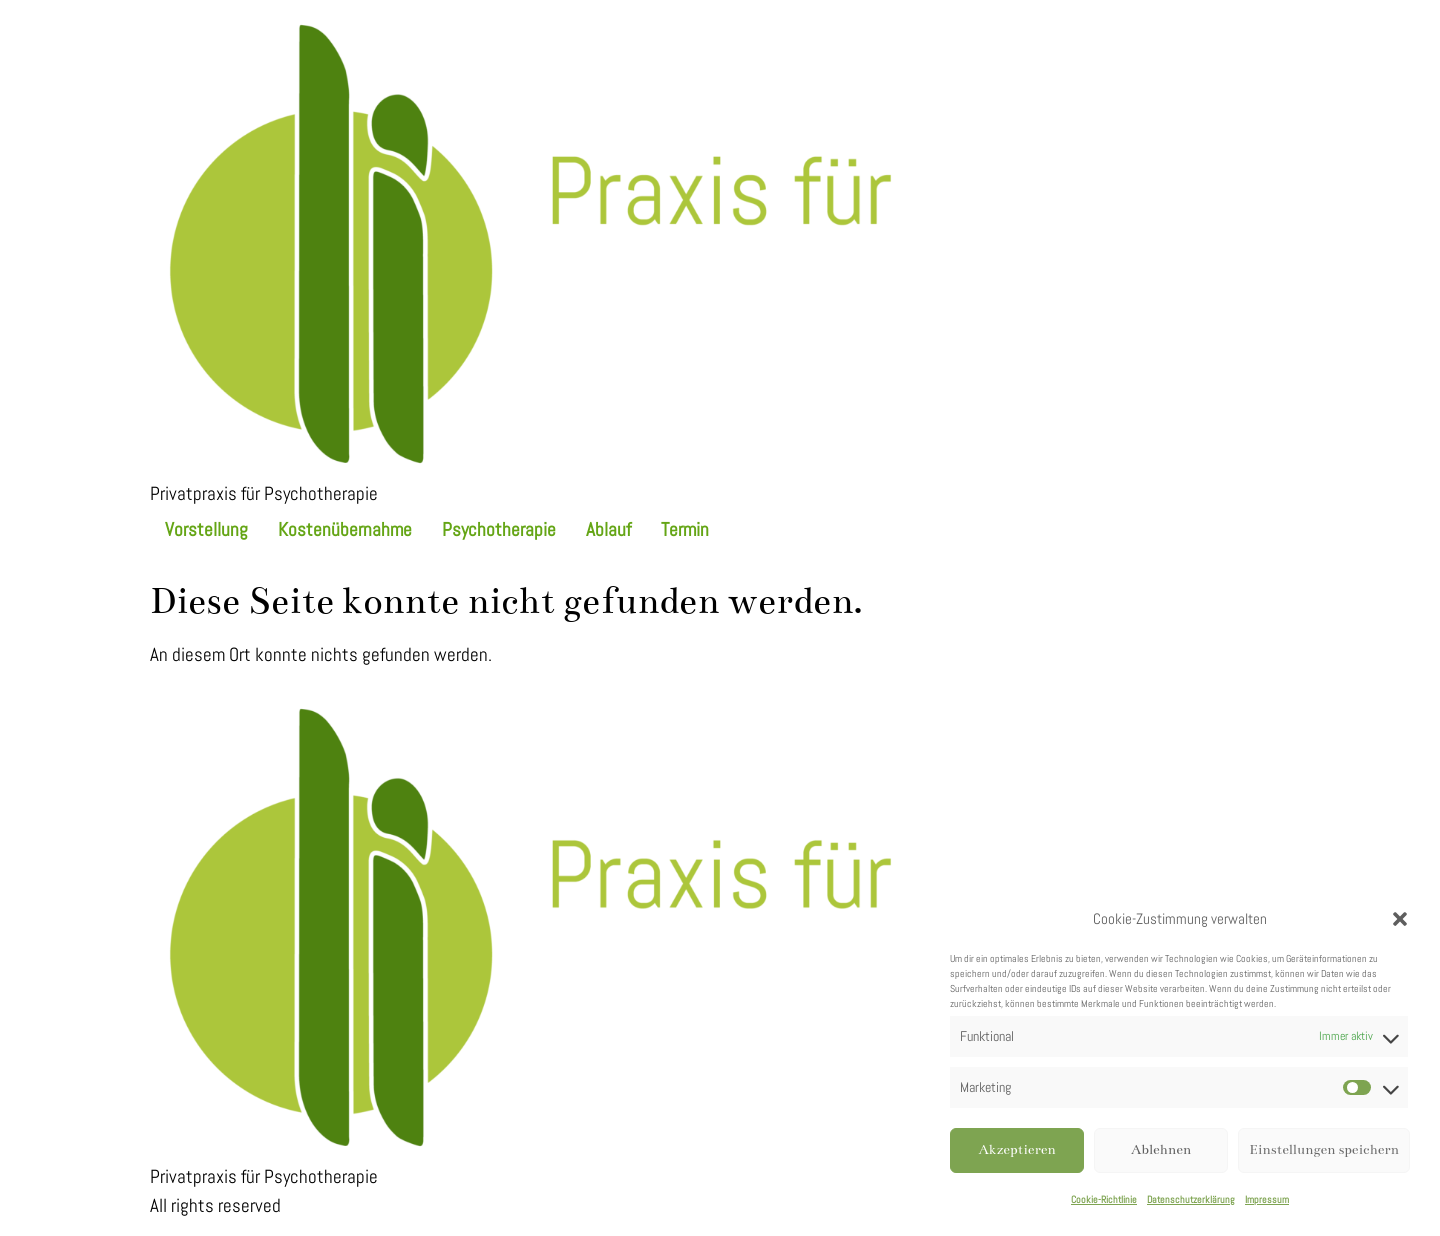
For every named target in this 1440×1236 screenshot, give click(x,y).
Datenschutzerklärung (1191, 1199)
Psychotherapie (499, 529)
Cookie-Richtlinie (1104, 1199)
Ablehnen (1161, 1149)
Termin (685, 529)
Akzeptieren (1016, 1149)
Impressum (1267, 1199)
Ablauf (608, 529)
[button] (1400, 919)
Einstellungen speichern (1324, 1149)
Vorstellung (206, 529)
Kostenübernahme (345, 529)
